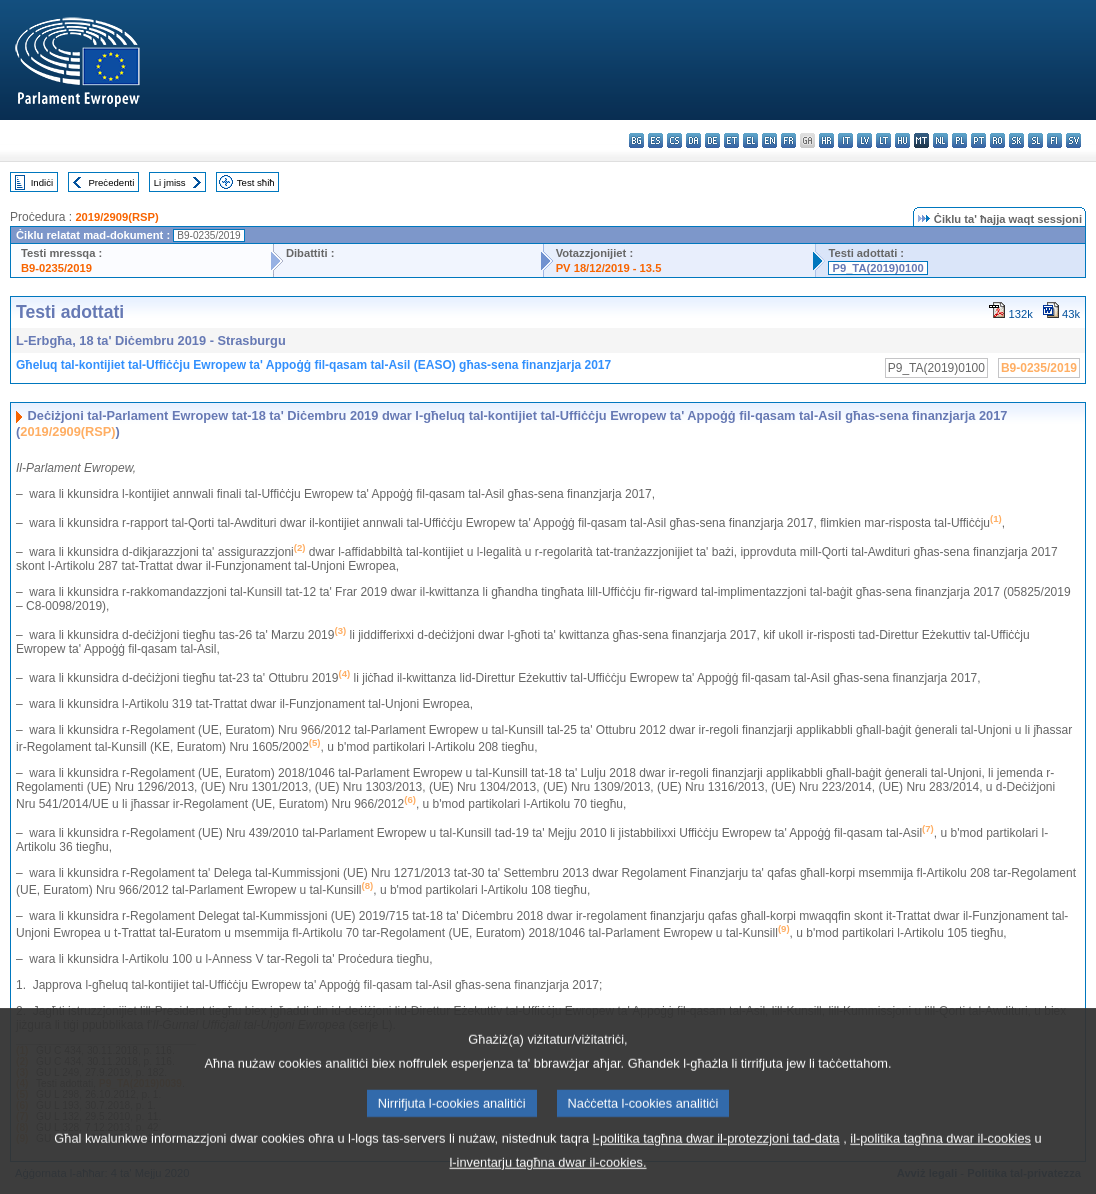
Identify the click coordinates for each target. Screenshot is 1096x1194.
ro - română (997, 140)
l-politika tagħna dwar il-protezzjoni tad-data (716, 1155)
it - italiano (845, 140)
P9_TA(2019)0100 (877, 268)
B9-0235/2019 (56, 268)
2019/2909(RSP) (116, 217)
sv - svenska (1073, 140)
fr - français (788, 140)
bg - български (636, 140)
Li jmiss (170, 182)
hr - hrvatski (826, 140)
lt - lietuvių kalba (883, 140)
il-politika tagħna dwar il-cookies (940, 1155)
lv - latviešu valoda (864, 140)
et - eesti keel (731, 140)
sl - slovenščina (1035, 140)
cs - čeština (674, 140)
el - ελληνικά (750, 140)
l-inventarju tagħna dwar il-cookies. (547, 1179)
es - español (655, 140)
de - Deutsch (712, 140)
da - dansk (693, 140)
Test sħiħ (256, 182)
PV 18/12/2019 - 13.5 (609, 268)
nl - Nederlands (940, 140)
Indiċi (42, 182)
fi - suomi (1054, 140)
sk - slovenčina (1016, 140)
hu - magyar (902, 140)
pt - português (978, 140)
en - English (769, 140)
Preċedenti (111, 182)
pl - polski (959, 140)
